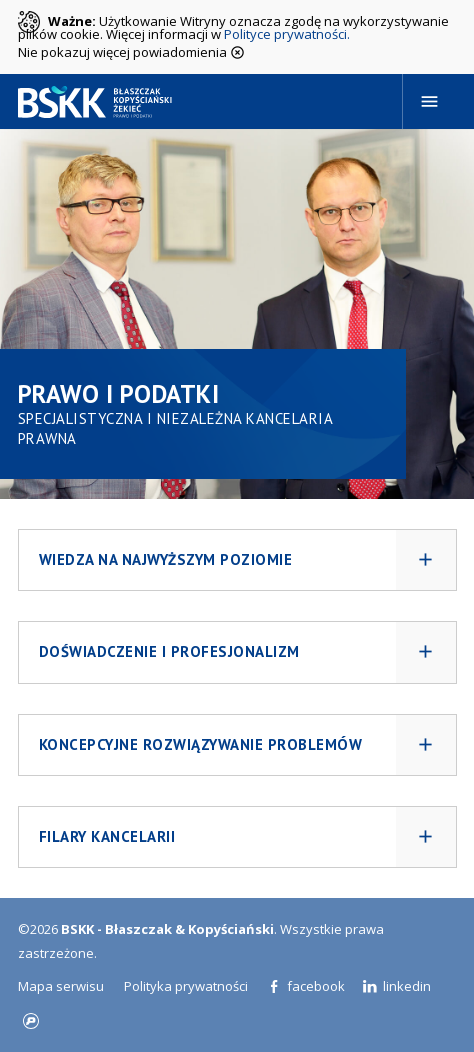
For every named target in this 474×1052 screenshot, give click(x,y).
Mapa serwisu (61, 986)
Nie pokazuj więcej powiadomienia (131, 51)
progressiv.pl (31, 1021)
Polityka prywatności (186, 986)
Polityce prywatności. (287, 34)
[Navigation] (430, 101)
